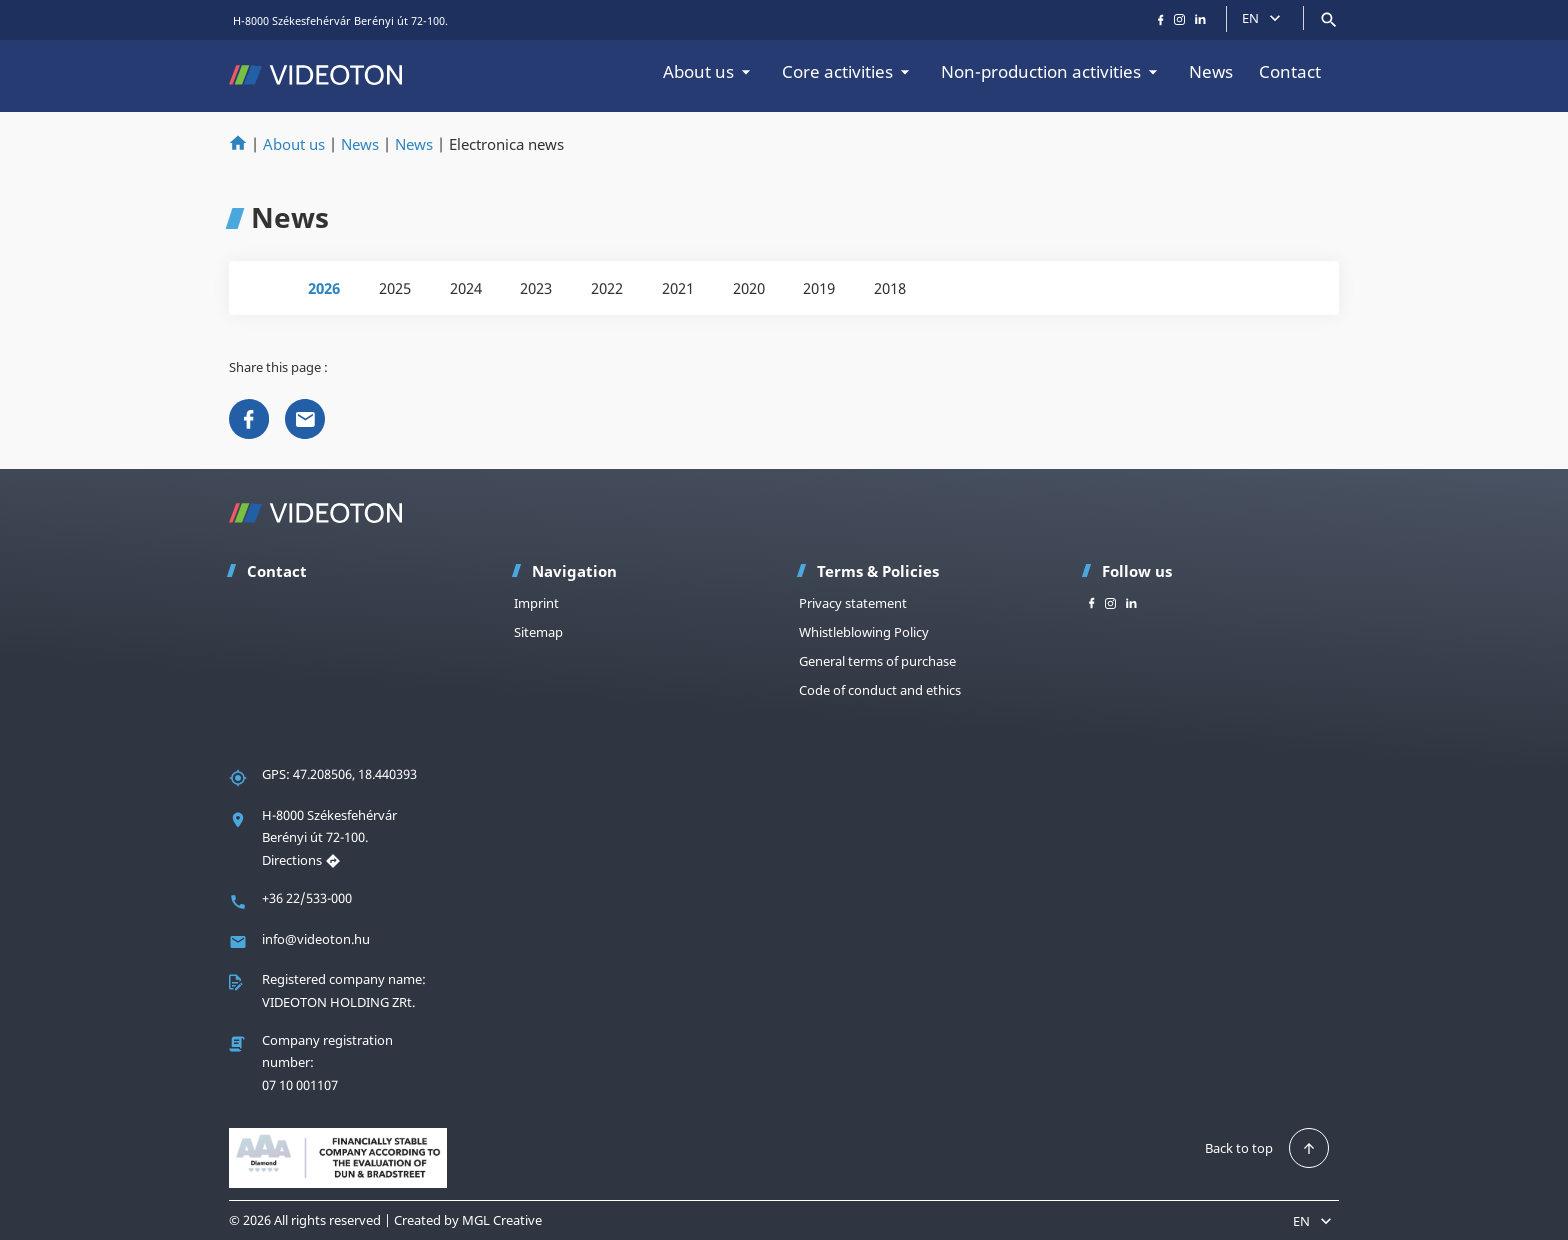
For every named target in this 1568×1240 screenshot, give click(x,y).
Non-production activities (1052, 71)
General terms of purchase (877, 661)
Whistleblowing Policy (864, 632)
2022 (607, 288)
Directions (301, 860)
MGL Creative (502, 1220)
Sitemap (538, 632)
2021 (678, 288)
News (1211, 71)
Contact (1290, 71)
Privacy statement (853, 603)
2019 (819, 288)
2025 (395, 288)
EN (1263, 18)
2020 (749, 288)
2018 (890, 288)
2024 (466, 288)
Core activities (848, 71)
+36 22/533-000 (307, 898)
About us (709, 71)
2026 (324, 288)
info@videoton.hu (316, 939)
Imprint (536, 603)
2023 (536, 288)
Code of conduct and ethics (880, 690)
